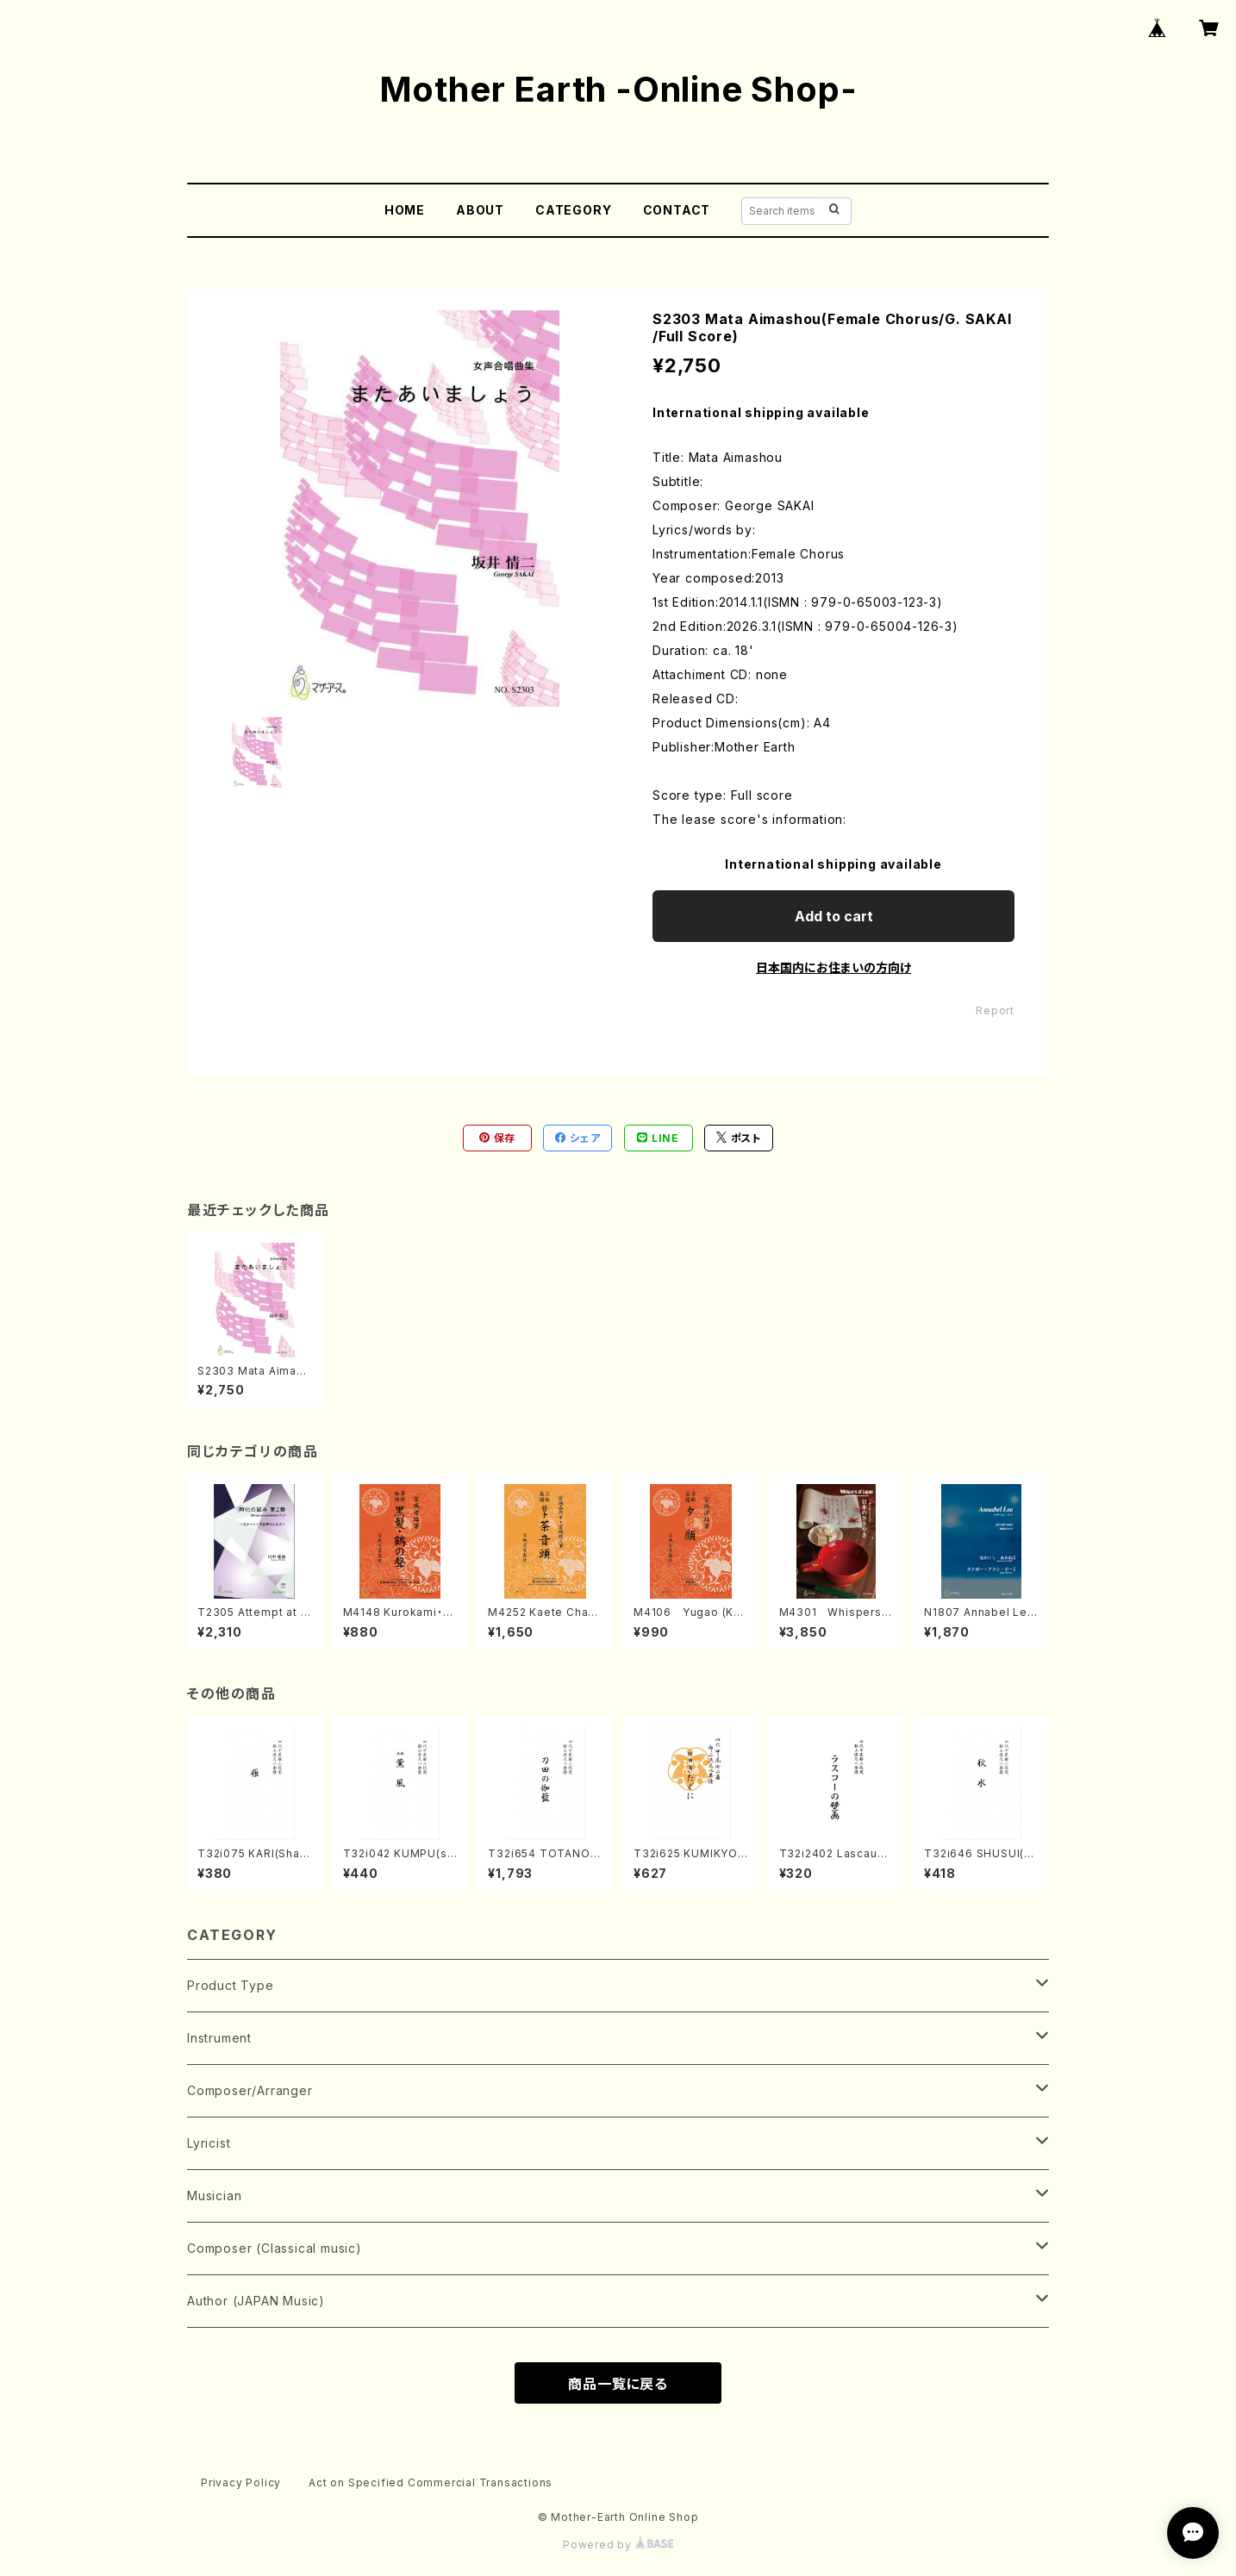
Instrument (219, 2037)
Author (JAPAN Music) (256, 2300)
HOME (404, 210)
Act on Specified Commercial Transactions (430, 2482)
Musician (214, 2195)
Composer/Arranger (250, 2090)
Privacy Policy (241, 2482)
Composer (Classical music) (274, 2248)
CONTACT (677, 210)
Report (995, 1010)
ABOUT (480, 210)
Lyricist (208, 2143)
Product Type (230, 1985)
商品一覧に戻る (618, 2383)
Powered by (618, 2544)
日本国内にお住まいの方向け (833, 967)
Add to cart (834, 916)
